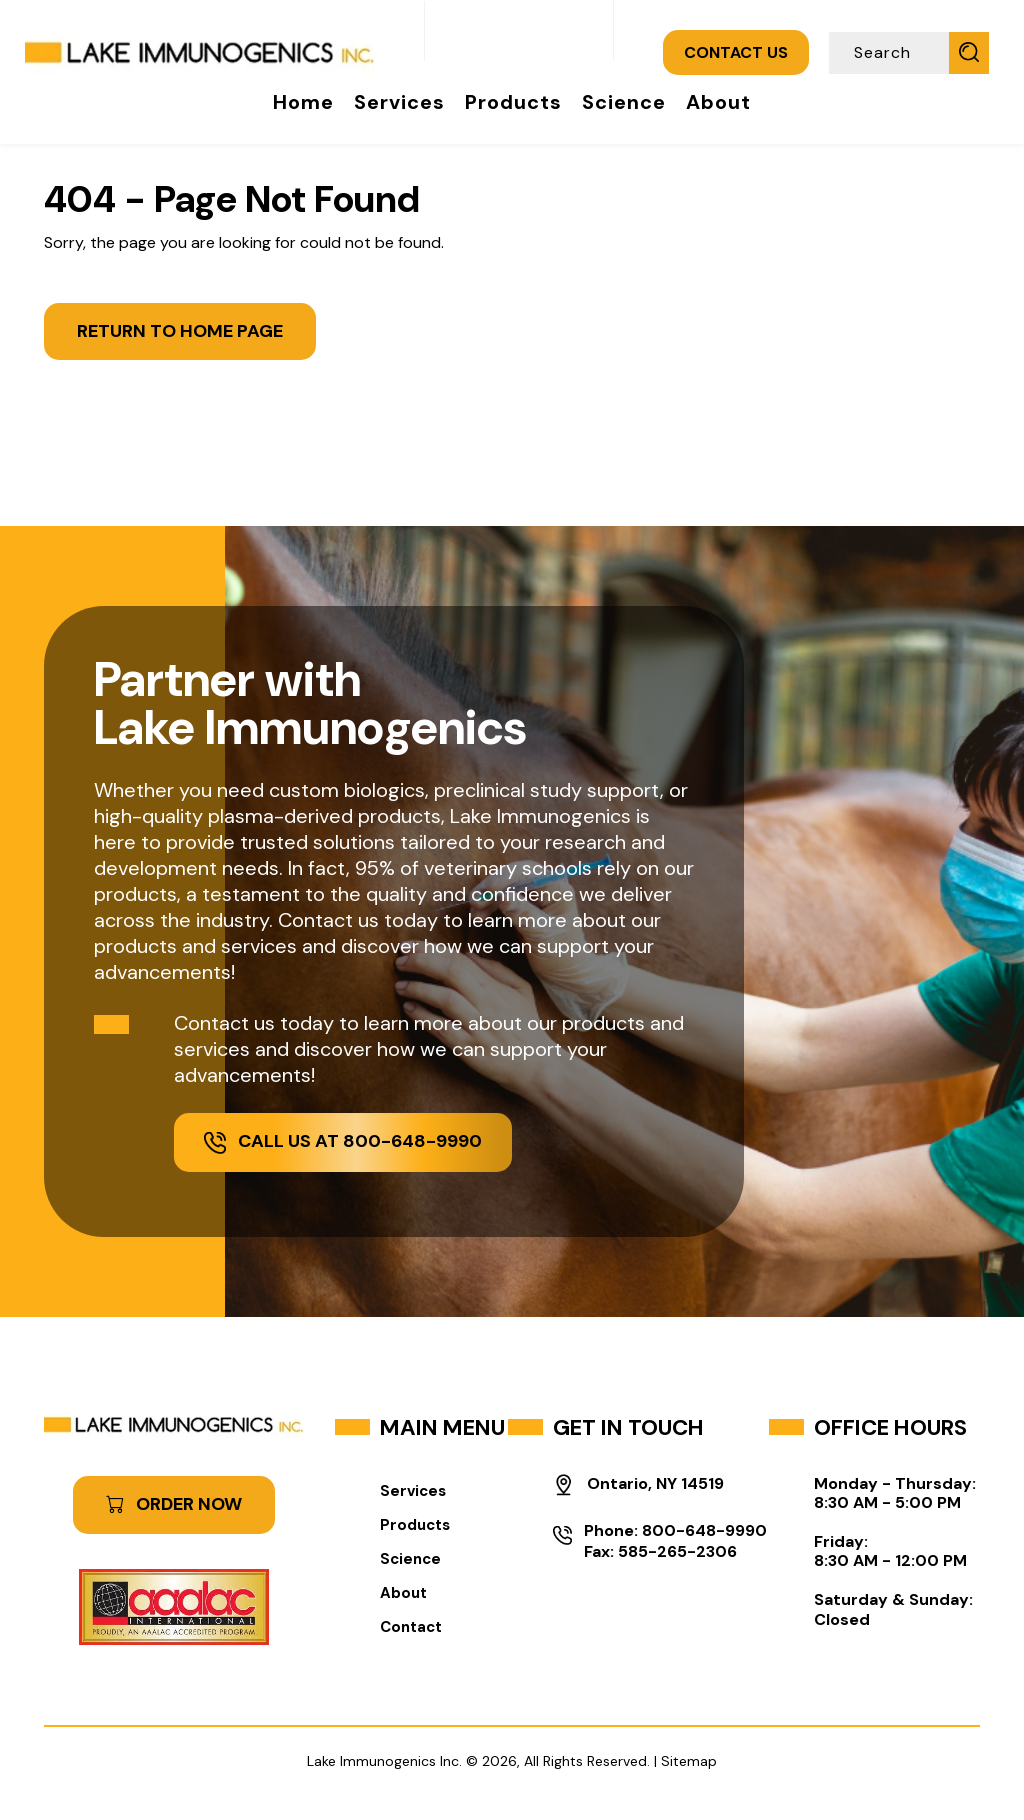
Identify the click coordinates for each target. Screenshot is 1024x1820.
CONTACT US (736, 52)
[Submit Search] (969, 52)
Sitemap (689, 1761)
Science (624, 102)
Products (513, 102)
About (718, 102)
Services (399, 102)
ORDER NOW (174, 1504)
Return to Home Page (180, 331)
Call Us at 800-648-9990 (343, 1141)
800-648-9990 (704, 1530)
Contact (411, 1627)
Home (303, 102)
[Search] (891, 52)
